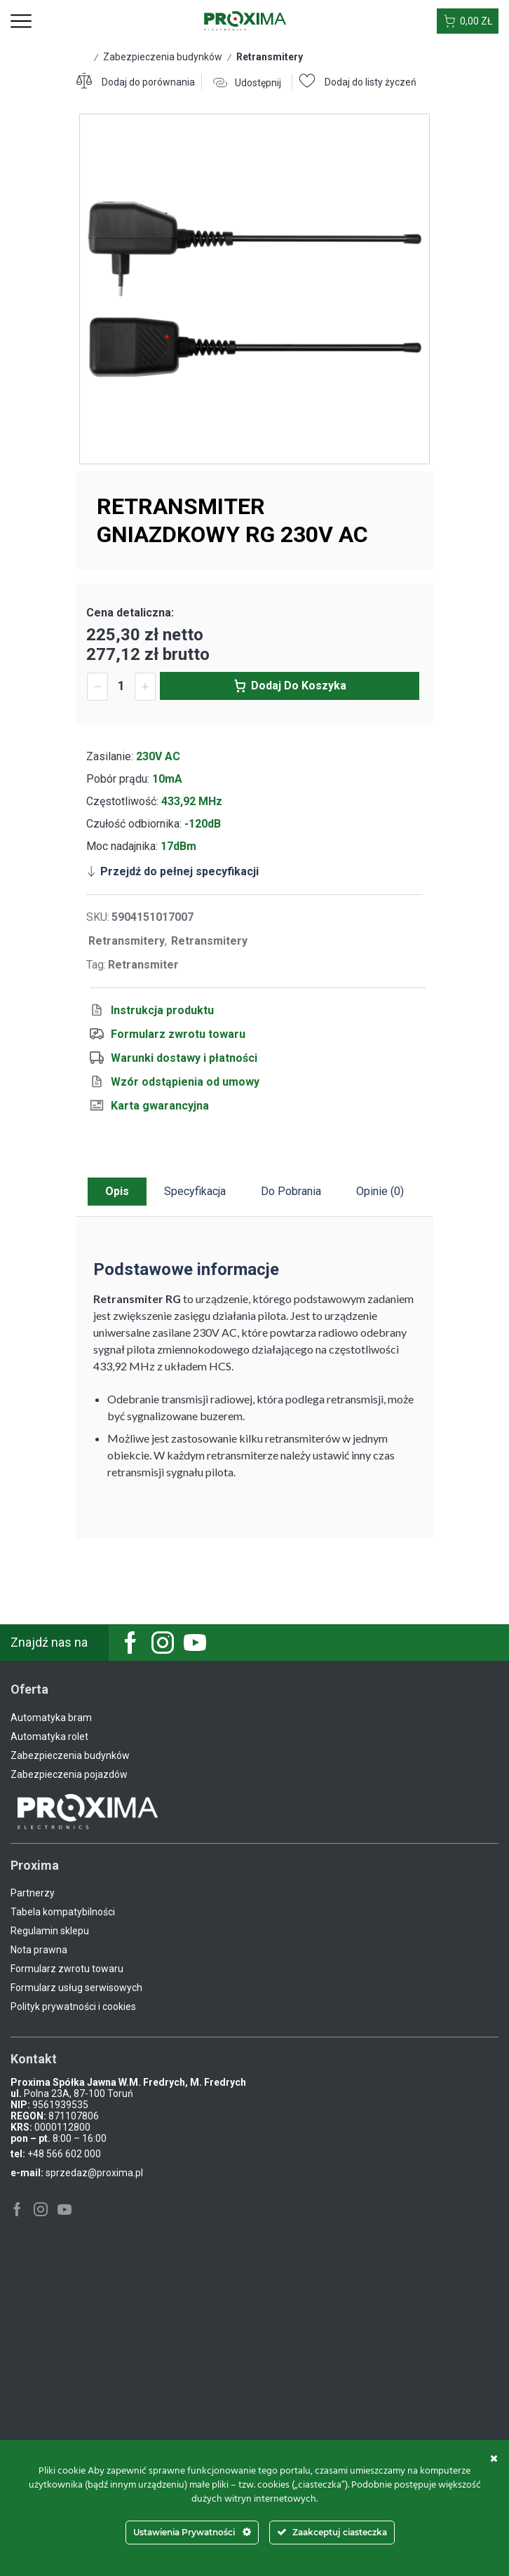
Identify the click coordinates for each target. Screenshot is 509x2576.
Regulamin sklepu (50, 1930)
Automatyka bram (51, 1717)
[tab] (117, 1192)
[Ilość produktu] (121, 686)
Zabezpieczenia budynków (162, 56)
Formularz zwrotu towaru (178, 1034)
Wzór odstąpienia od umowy (185, 1081)
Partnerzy (33, 1893)
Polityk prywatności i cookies (73, 2006)
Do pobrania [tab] (291, 1191)
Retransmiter (143, 964)
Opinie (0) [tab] (380, 1191)
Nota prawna (39, 1949)
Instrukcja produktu (162, 1010)
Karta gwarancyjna (160, 1105)
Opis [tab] (117, 1191)
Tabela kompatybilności (63, 1911)
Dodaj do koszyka (298, 685)
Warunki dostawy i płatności (184, 1058)
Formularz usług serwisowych (76, 1987)
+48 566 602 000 (64, 2153)
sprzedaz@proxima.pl (94, 2172)
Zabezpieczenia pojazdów (69, 1774)
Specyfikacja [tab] (195, 1191)
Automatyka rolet (49, 1736)
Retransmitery (269, 56)
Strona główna (83, 56)
